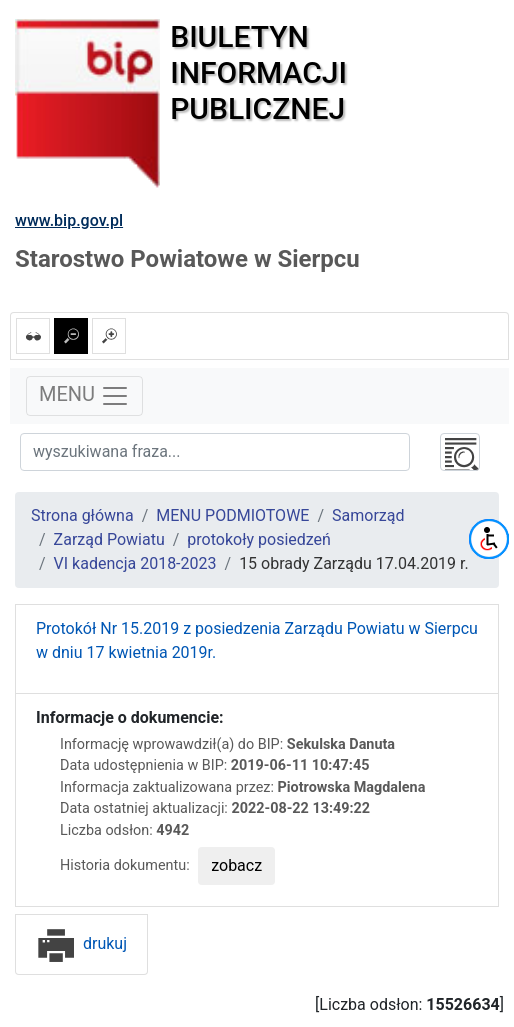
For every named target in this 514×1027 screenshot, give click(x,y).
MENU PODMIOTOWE (232, 515)
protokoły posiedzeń (259, 539)
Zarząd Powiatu (109, 539)
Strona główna (82, 515)
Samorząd (368, 515)
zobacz (236, 865)
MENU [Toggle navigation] (84, 396)
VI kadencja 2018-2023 (135, 563)
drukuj (81, 943)
